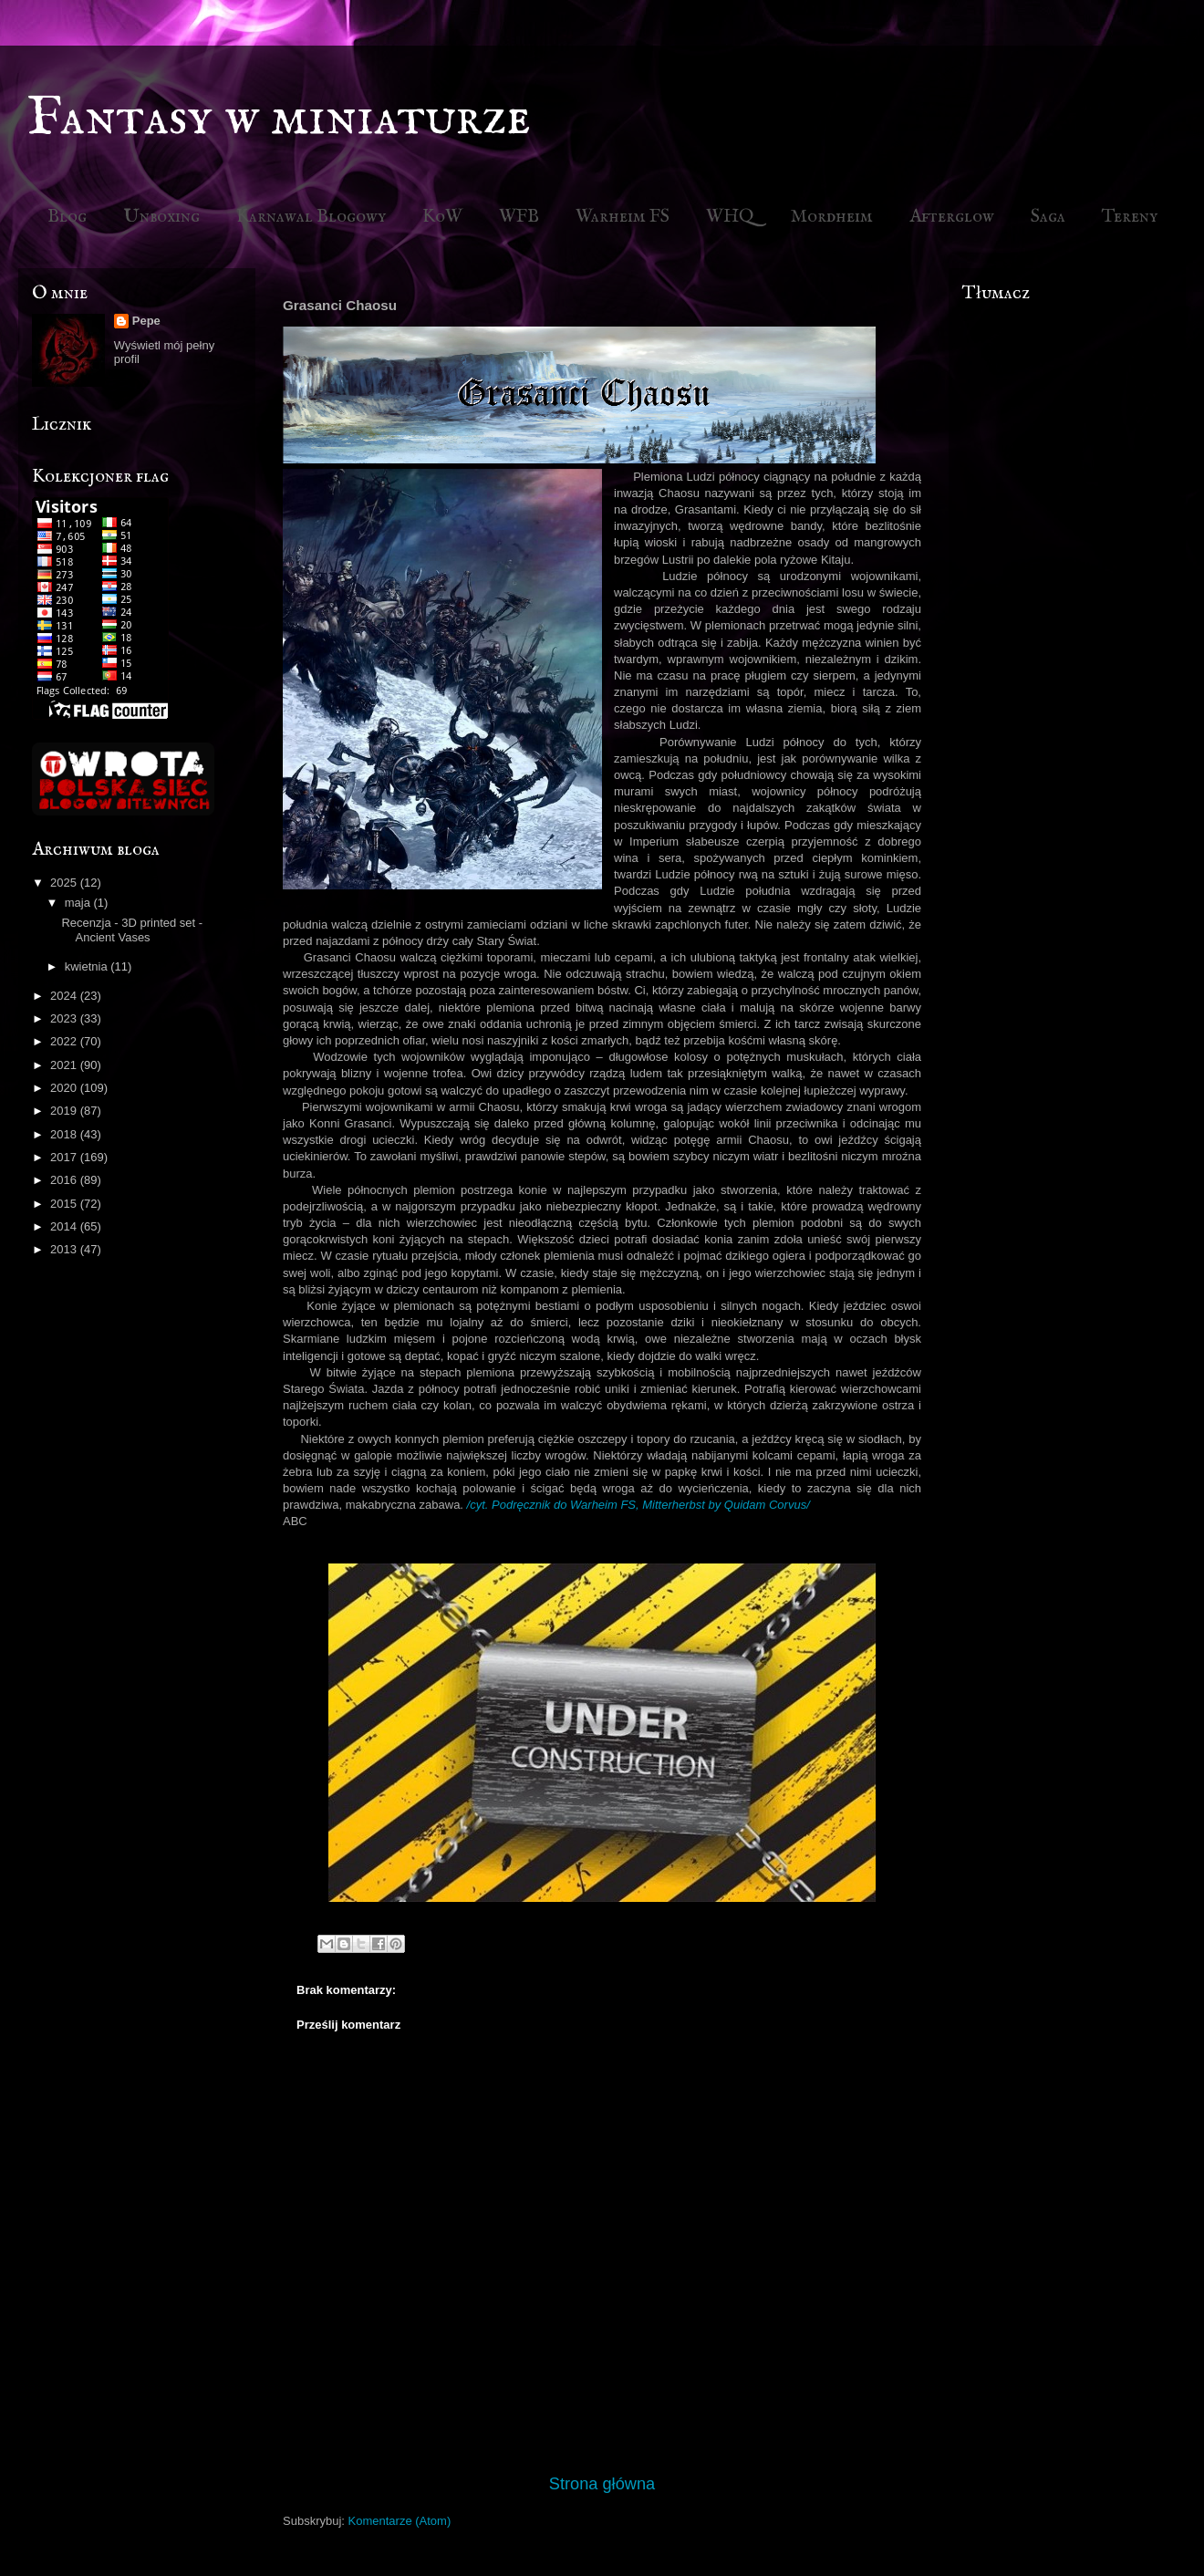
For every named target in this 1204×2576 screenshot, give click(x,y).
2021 (65, 1065)
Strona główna (602, 2484)
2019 (65, 1110)
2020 (65, 1088)
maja (79, 902)
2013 (65, 1249)
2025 (65, 882)
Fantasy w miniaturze (279, 118)
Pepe (146, 320)
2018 (65, 1134)
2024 (65, 995)
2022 (65, 1041)
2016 (65, 1180)
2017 (65, 1157)
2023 (65, 1018)
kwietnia (88, 966)
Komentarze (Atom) (400, 2521)
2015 (65, 1203)
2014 (65, 1226)
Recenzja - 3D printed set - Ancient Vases (131, 930)
